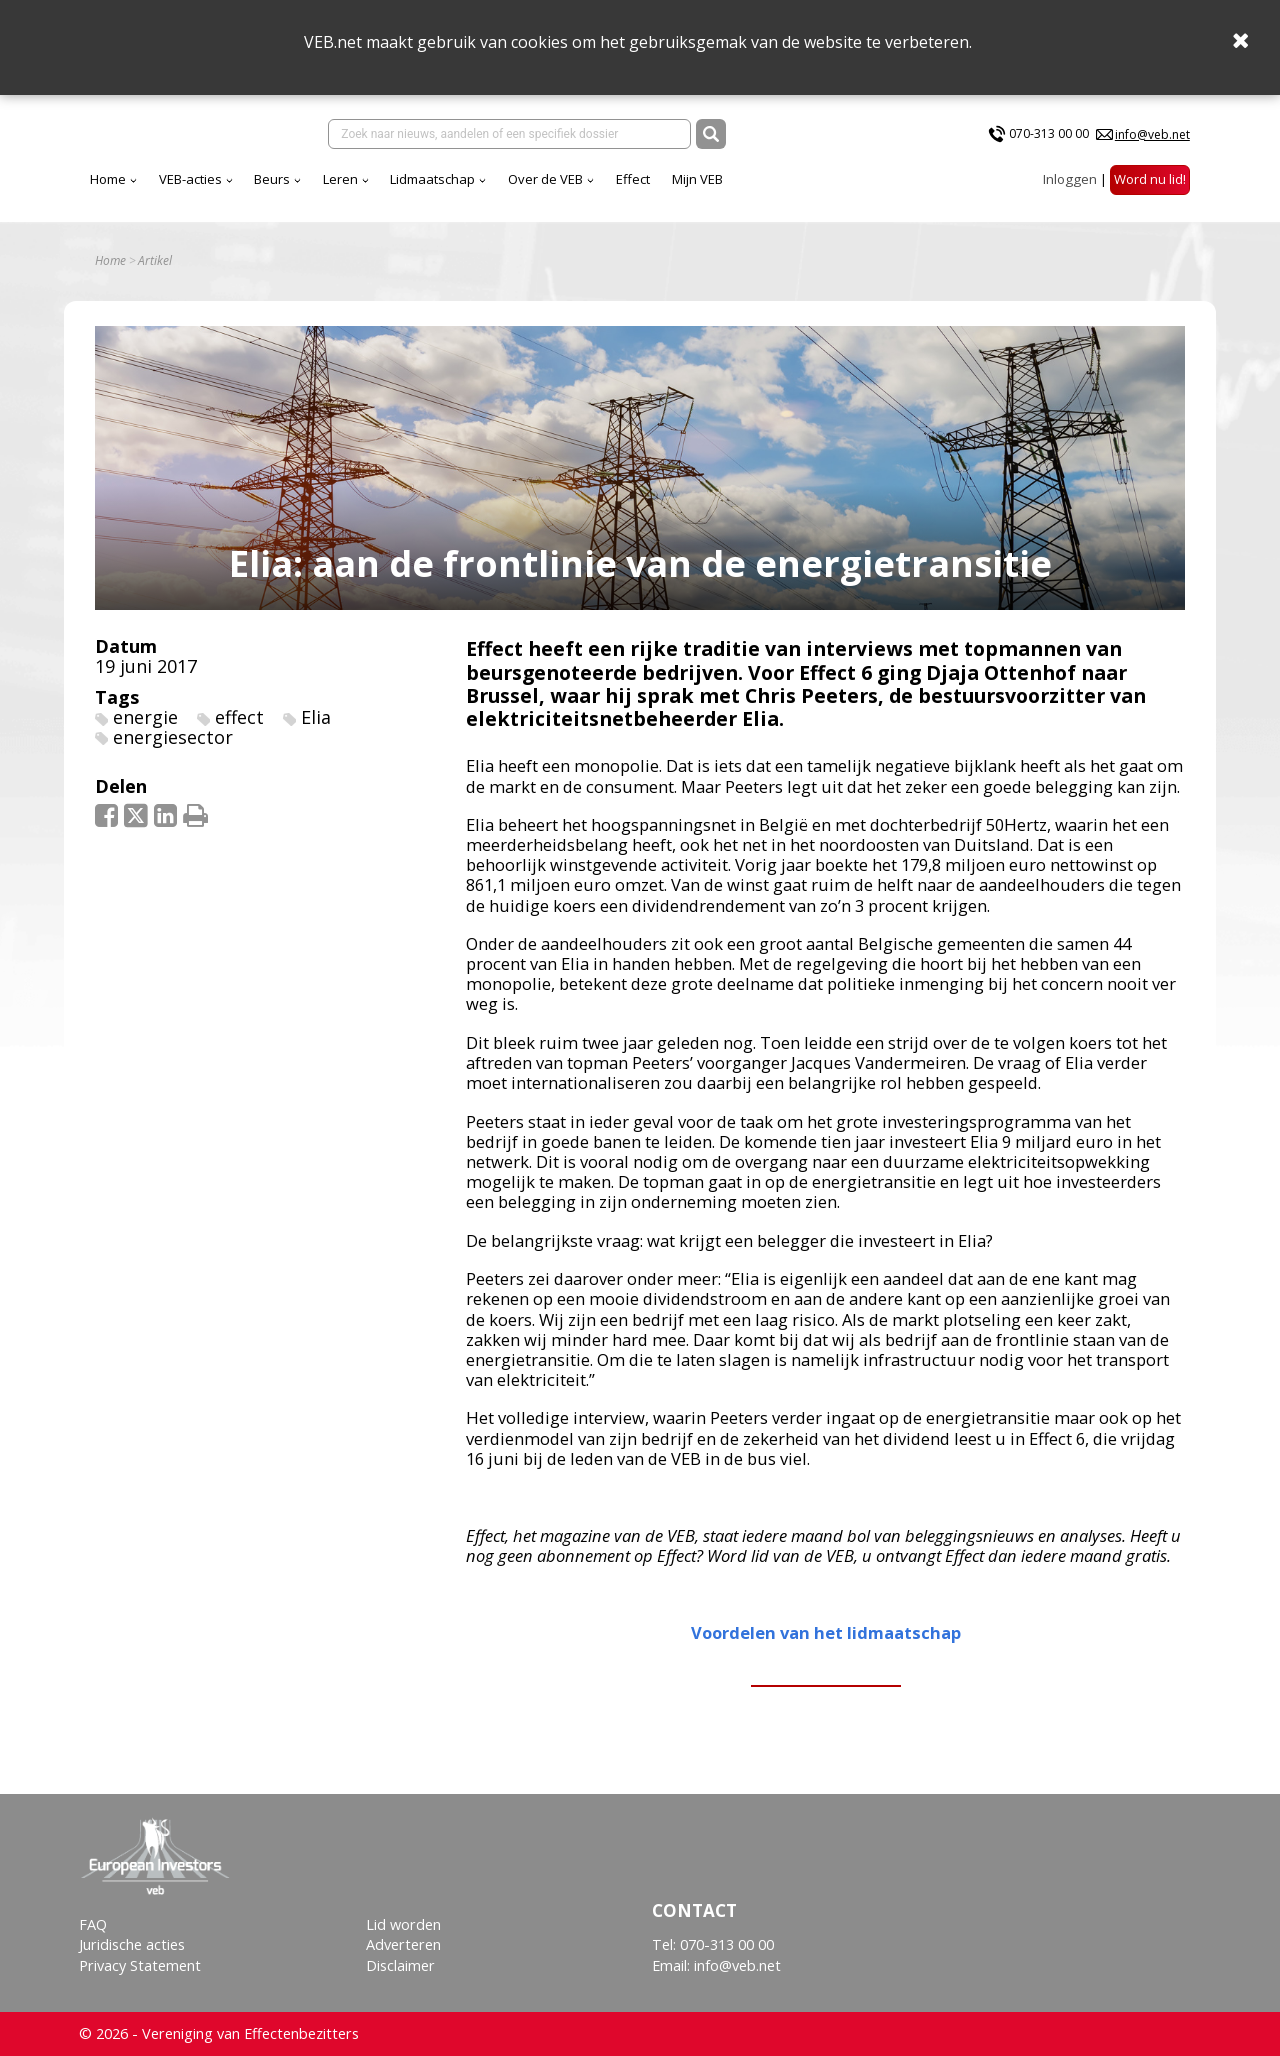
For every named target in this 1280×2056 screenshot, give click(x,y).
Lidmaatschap (432, 179)
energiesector (173, 737)
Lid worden (403, 1924)
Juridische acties (132, 1944)
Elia (316, 717)
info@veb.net (1152, 134)
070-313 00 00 (1049, 133)
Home (108, 179)
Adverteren (403, 1944)
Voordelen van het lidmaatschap (826, 1632)
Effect (633, 179)
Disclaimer (400, 1965)
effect (239, 717)
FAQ (93, 1924)
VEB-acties (190, 179)
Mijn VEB (697, 179)
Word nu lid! (1150, 179)
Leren (340, 179)
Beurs (272, 179)
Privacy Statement (140, 1965)
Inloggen (1070, 179)
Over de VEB (545, 179)
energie (145, 717)
